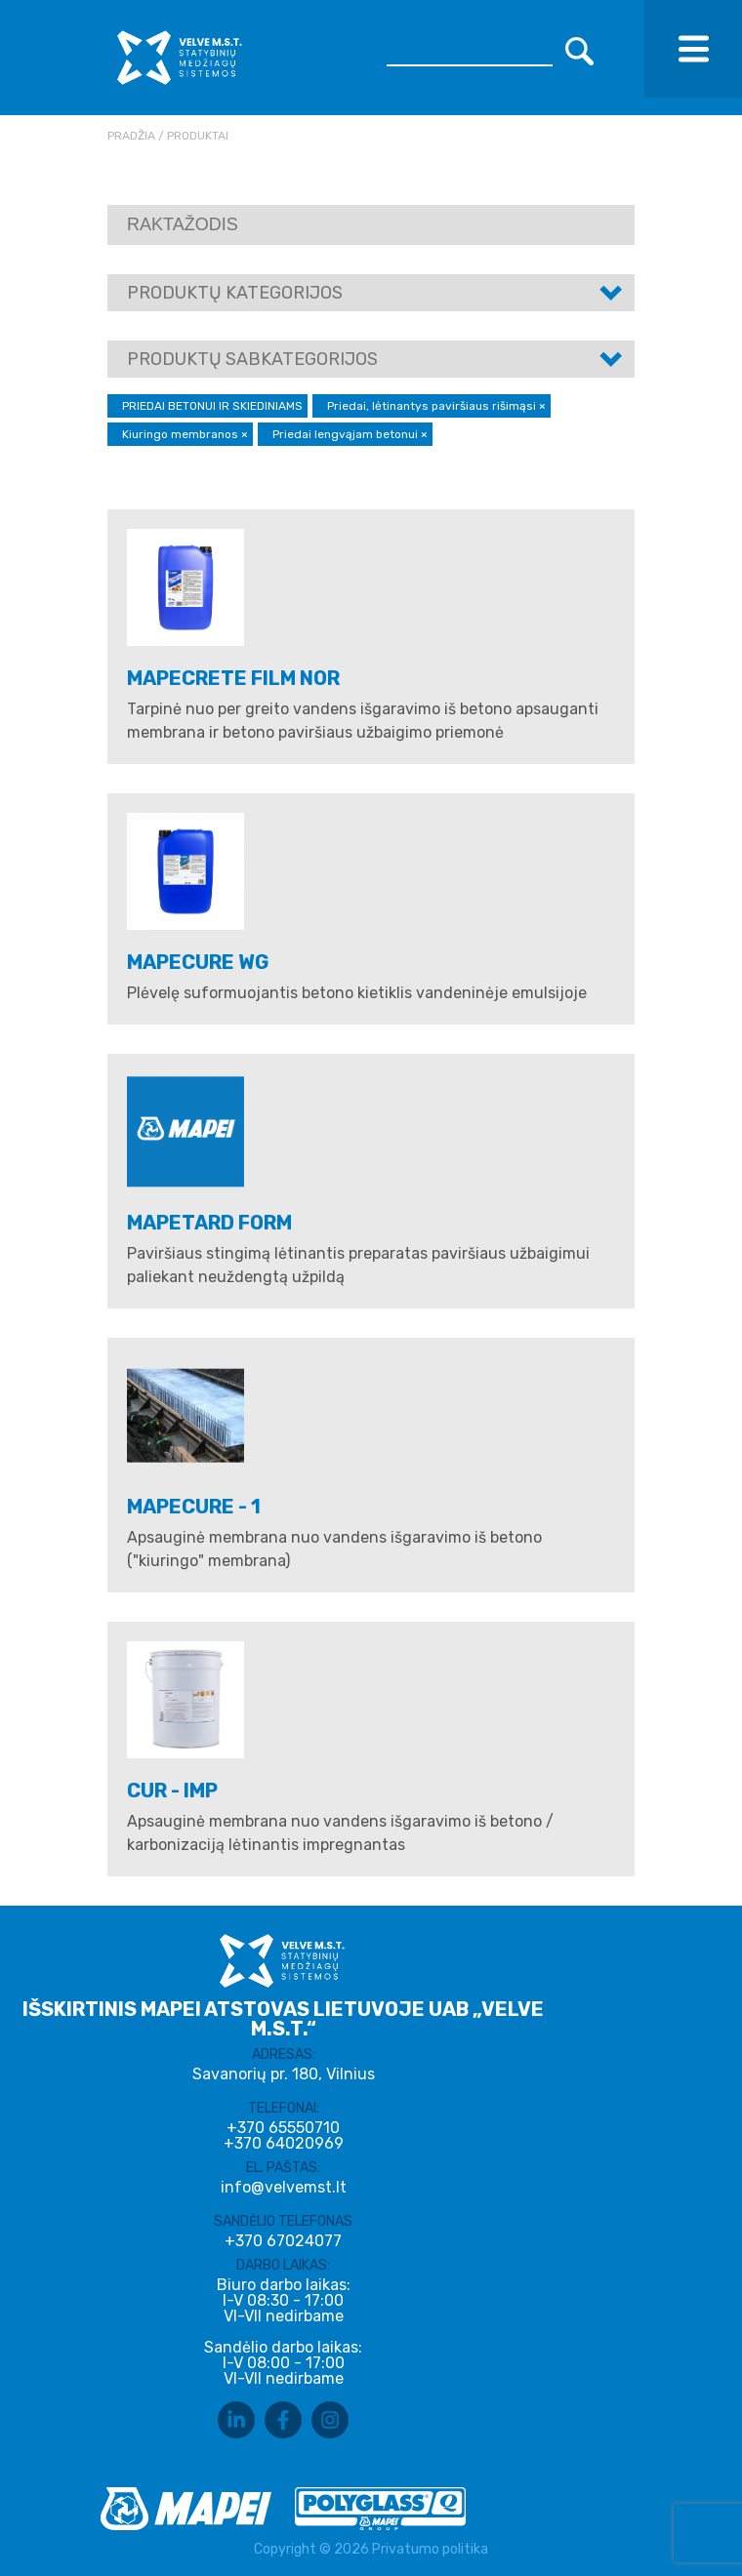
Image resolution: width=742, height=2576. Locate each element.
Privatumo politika (430, 2549)
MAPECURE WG (198, 962)
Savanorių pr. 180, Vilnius (283, 2074)
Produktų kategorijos (235, 292)
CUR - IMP (172, 1790)
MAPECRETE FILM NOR (233, 678)
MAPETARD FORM (209, 1222)
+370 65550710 (283, 2128)
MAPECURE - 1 (194, 1506)
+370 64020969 (284, 2144)
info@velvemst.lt (284, 2187)
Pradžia (131, 135)
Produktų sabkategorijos (252, 359)
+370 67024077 (283, 2241)
